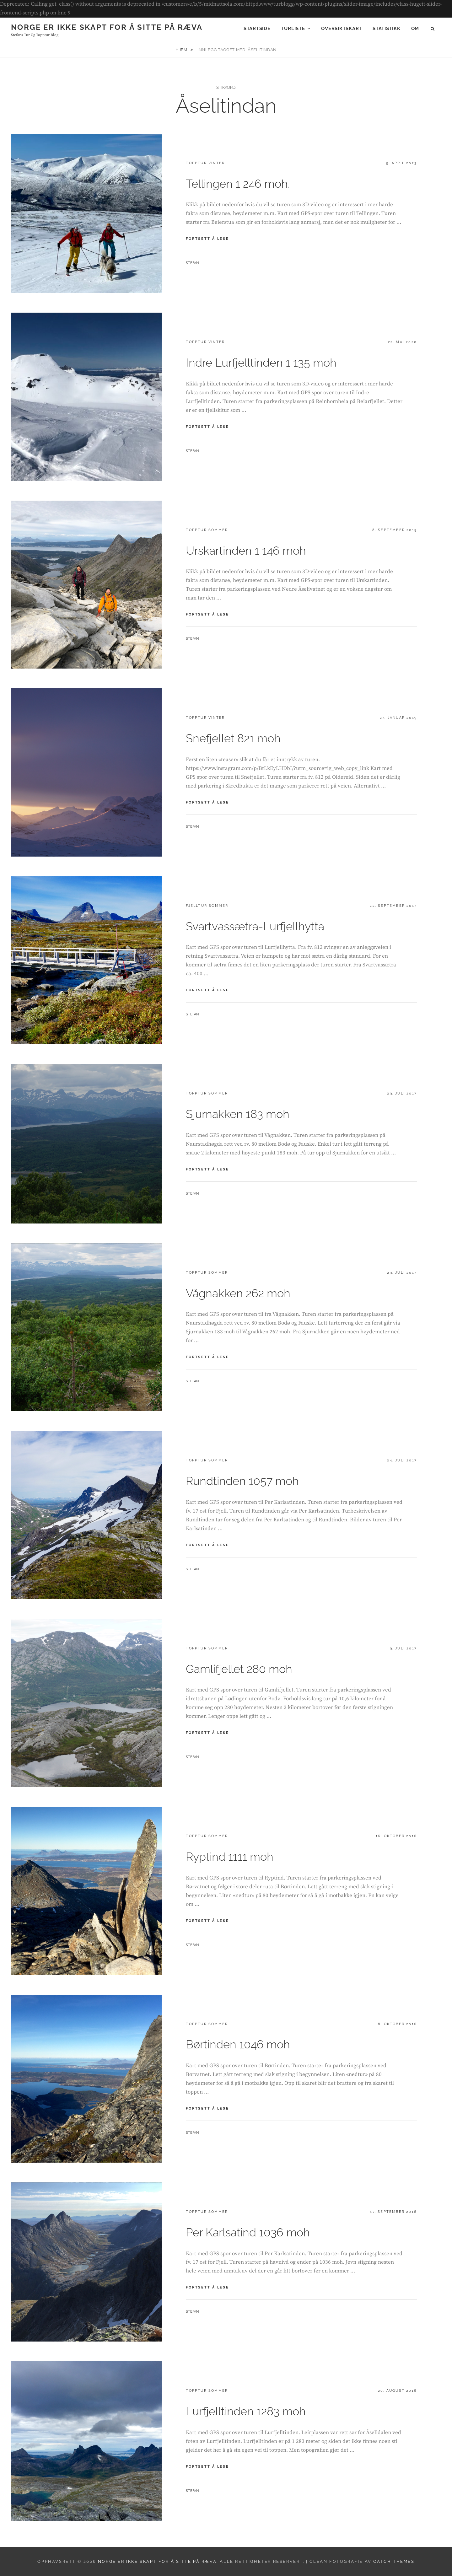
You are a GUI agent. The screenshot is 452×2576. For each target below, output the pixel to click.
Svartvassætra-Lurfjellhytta (255, 926)
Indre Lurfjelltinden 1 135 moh (261, 362)
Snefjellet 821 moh (233, 738)
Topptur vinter (205, 163)
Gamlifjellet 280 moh (239, 1668)
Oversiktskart (341, 28)
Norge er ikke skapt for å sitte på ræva (107, 27)
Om (415, 28)
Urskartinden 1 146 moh (246, 550)
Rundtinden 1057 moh (242, 1480)
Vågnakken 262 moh (238, 1293)
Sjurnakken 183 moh (237, 1114)
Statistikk (387, 28)
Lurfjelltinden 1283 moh (246, 2411)
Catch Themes (393, 2561)
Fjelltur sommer (207, 906)
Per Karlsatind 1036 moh (248, 2232)
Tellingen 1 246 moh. (238, 183)
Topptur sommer (207, 530)
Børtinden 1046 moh (238, 2044)
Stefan (192, 263)
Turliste (293, 28)
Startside (257, 28)
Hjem (181, 49)
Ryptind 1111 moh (229, 1856)
